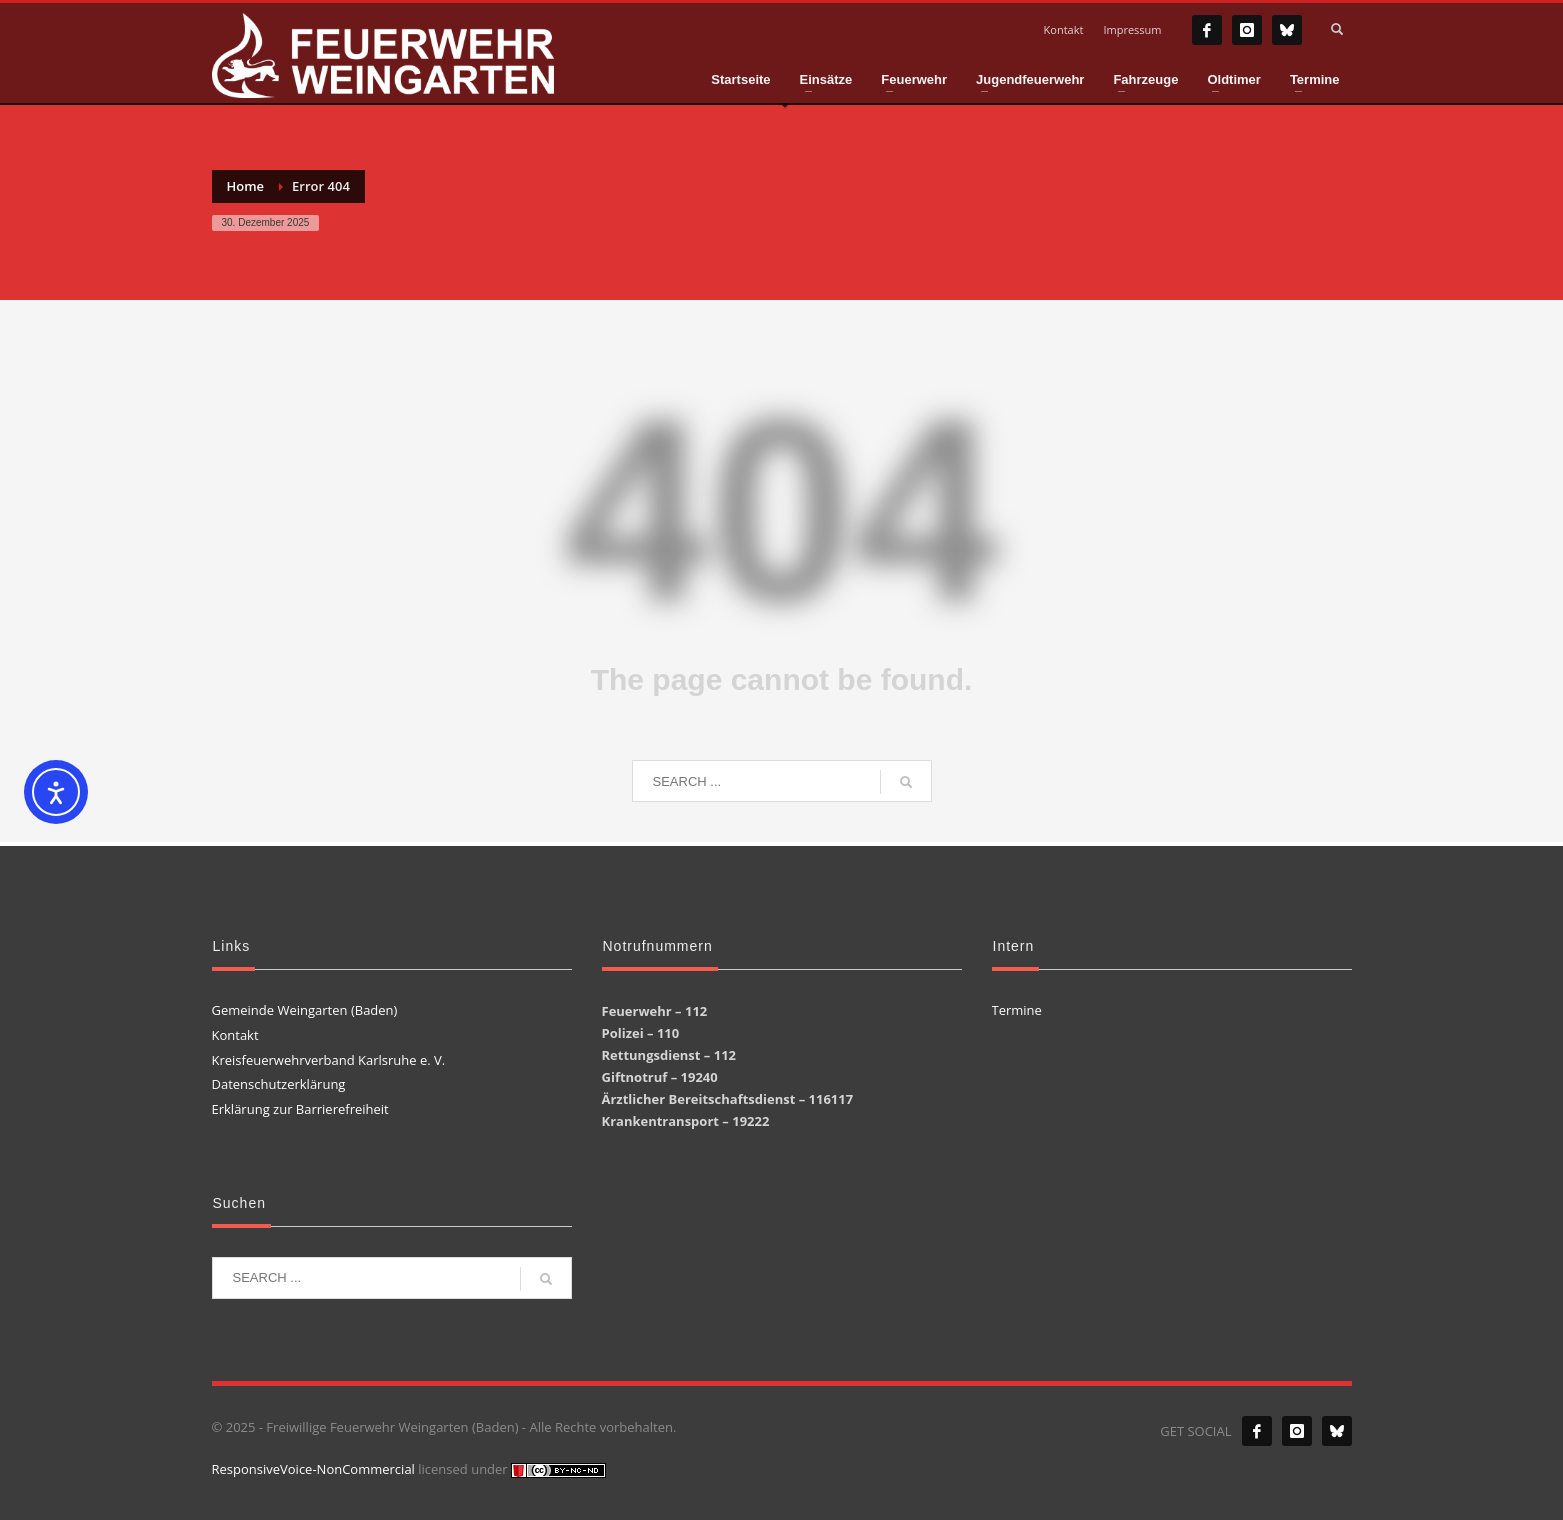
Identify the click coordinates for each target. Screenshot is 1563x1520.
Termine (1017, 1010)
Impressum (1132, 29)
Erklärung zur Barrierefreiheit (300, 1109)
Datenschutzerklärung (279, 1084)
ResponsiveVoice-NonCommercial (313, 1469)
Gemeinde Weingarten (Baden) (305, 1010)
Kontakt (1064, 29)
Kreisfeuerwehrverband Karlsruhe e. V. (329, 1060)
